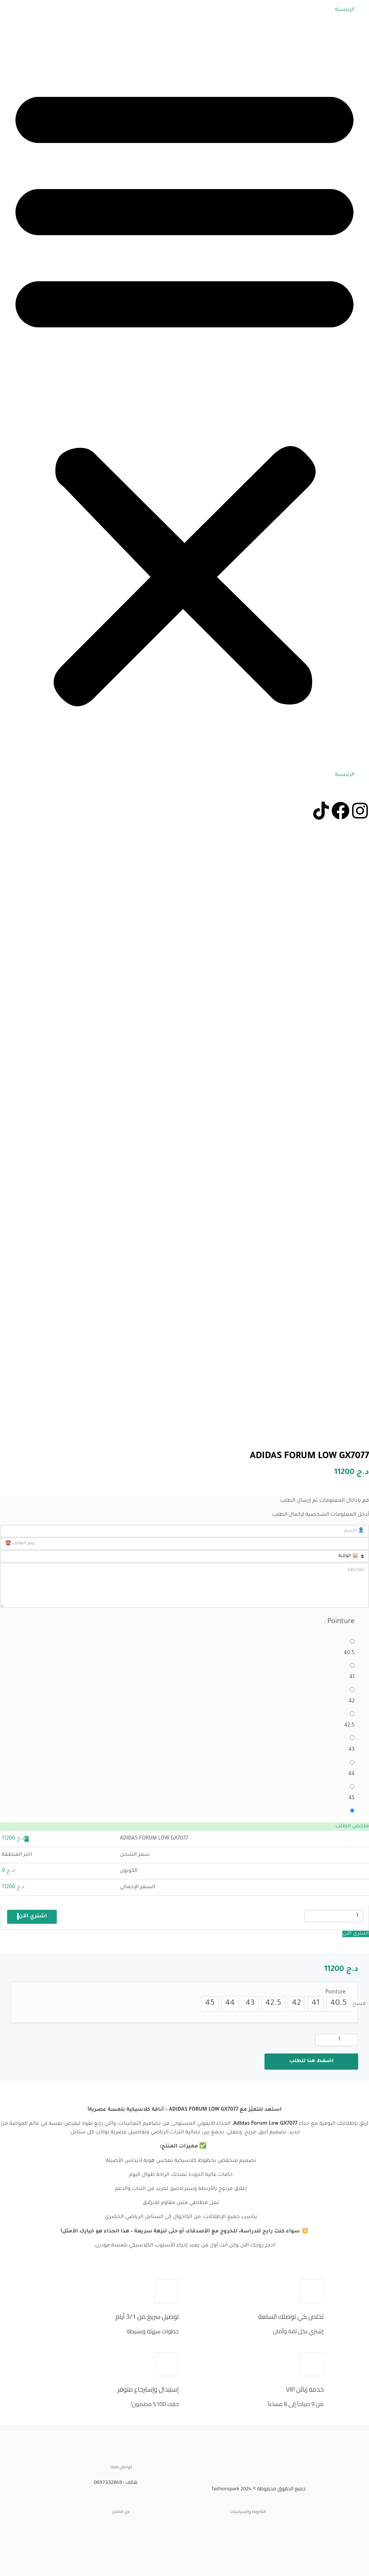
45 (351, 1798)
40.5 (349, 1653)
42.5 (349, 1726)
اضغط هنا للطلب (311, 2061)
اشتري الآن (356, 1934)
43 (351, 1750)
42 (351, 1701)
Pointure (335, 1992)
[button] (184, 392)
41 (352, 1677)
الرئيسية (345, 10)
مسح (359, 2004)
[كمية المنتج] (336, 2040)
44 (351, 1774)
